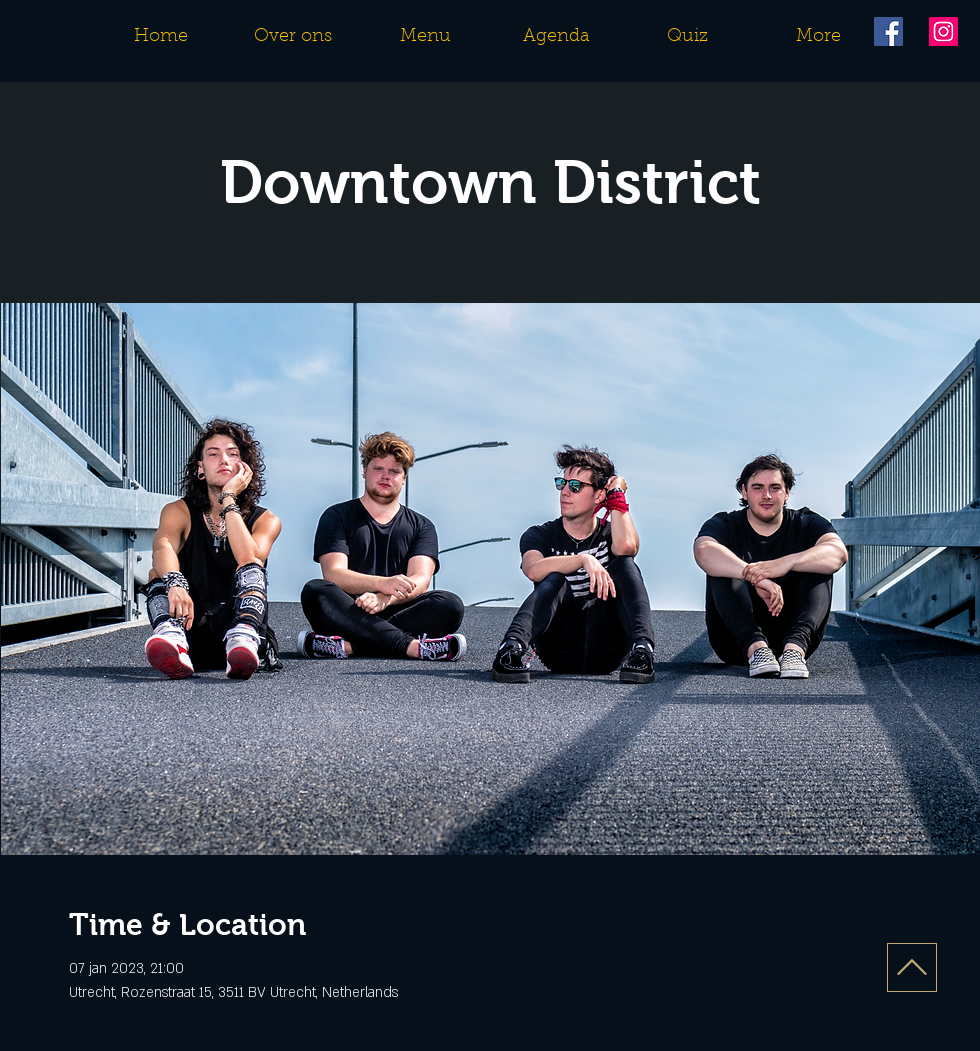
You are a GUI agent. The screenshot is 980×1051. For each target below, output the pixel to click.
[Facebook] (888, 31)
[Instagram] (943, 31)
